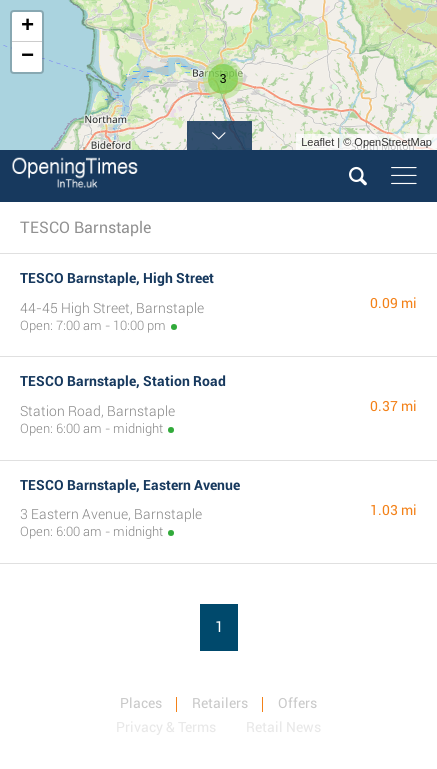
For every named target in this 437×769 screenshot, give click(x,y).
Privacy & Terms (166, 727)
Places (141, 703)
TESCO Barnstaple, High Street (117, 278)
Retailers (220, 703)
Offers (297, 703)
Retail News (283, 727)
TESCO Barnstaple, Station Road (123, 381)
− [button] (27, 57)
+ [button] (27, 27)
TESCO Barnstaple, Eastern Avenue (130, 485)
